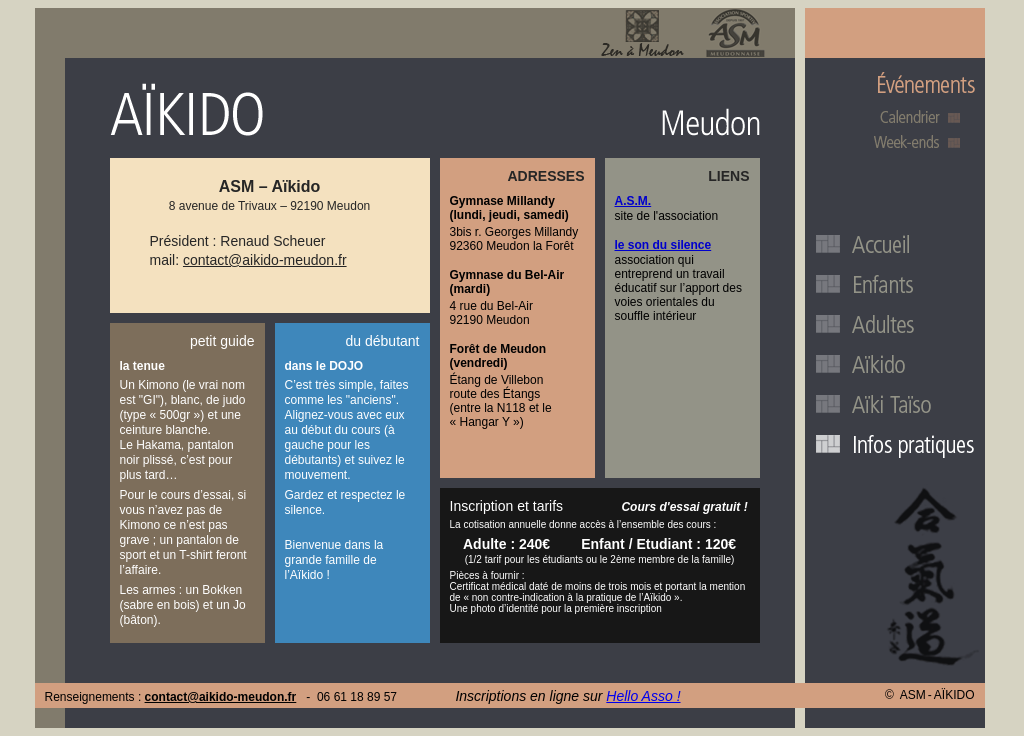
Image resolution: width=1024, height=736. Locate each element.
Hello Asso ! (643, 696)
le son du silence (663, 245)
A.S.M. (633, 201)
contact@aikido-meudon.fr (265, 260)
